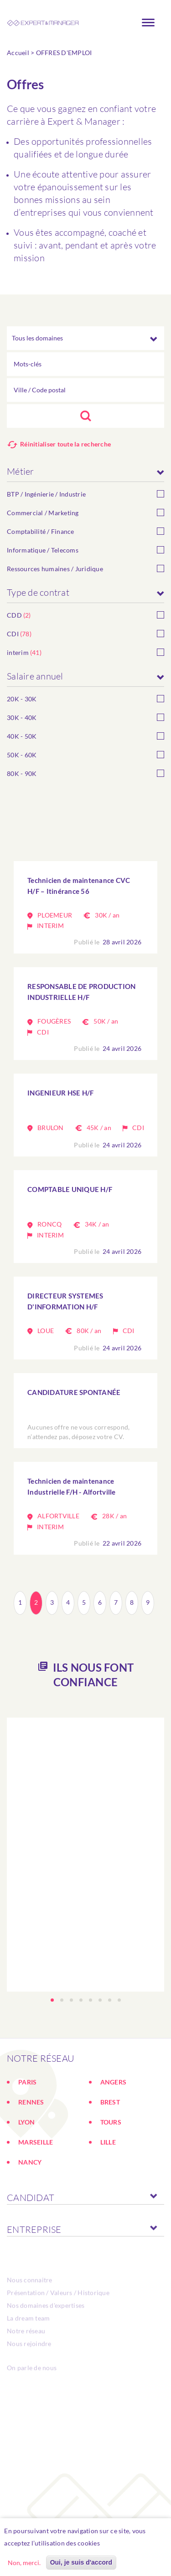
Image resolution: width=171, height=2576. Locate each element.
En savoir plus (125, 2543)
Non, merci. (24, 2562)
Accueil (18, 52)
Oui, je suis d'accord (81, 2562)
